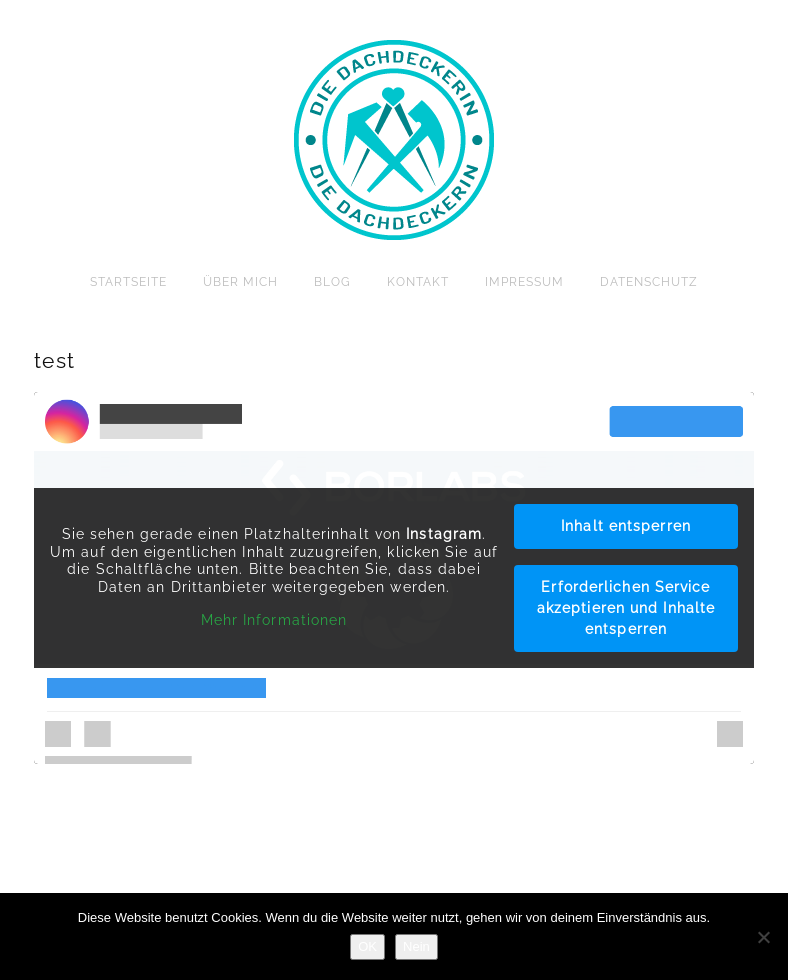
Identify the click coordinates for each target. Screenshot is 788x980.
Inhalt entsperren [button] (626, 526)
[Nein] (763, 937)
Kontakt (418, 282)
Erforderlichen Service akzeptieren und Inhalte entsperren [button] (626, 608)
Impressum (524, 282)
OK (367, 946)
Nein (416, 946)
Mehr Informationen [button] (274, 620)
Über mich (240, 282)
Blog (332, 282)
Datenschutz (649, 282)
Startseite (128, 282)
